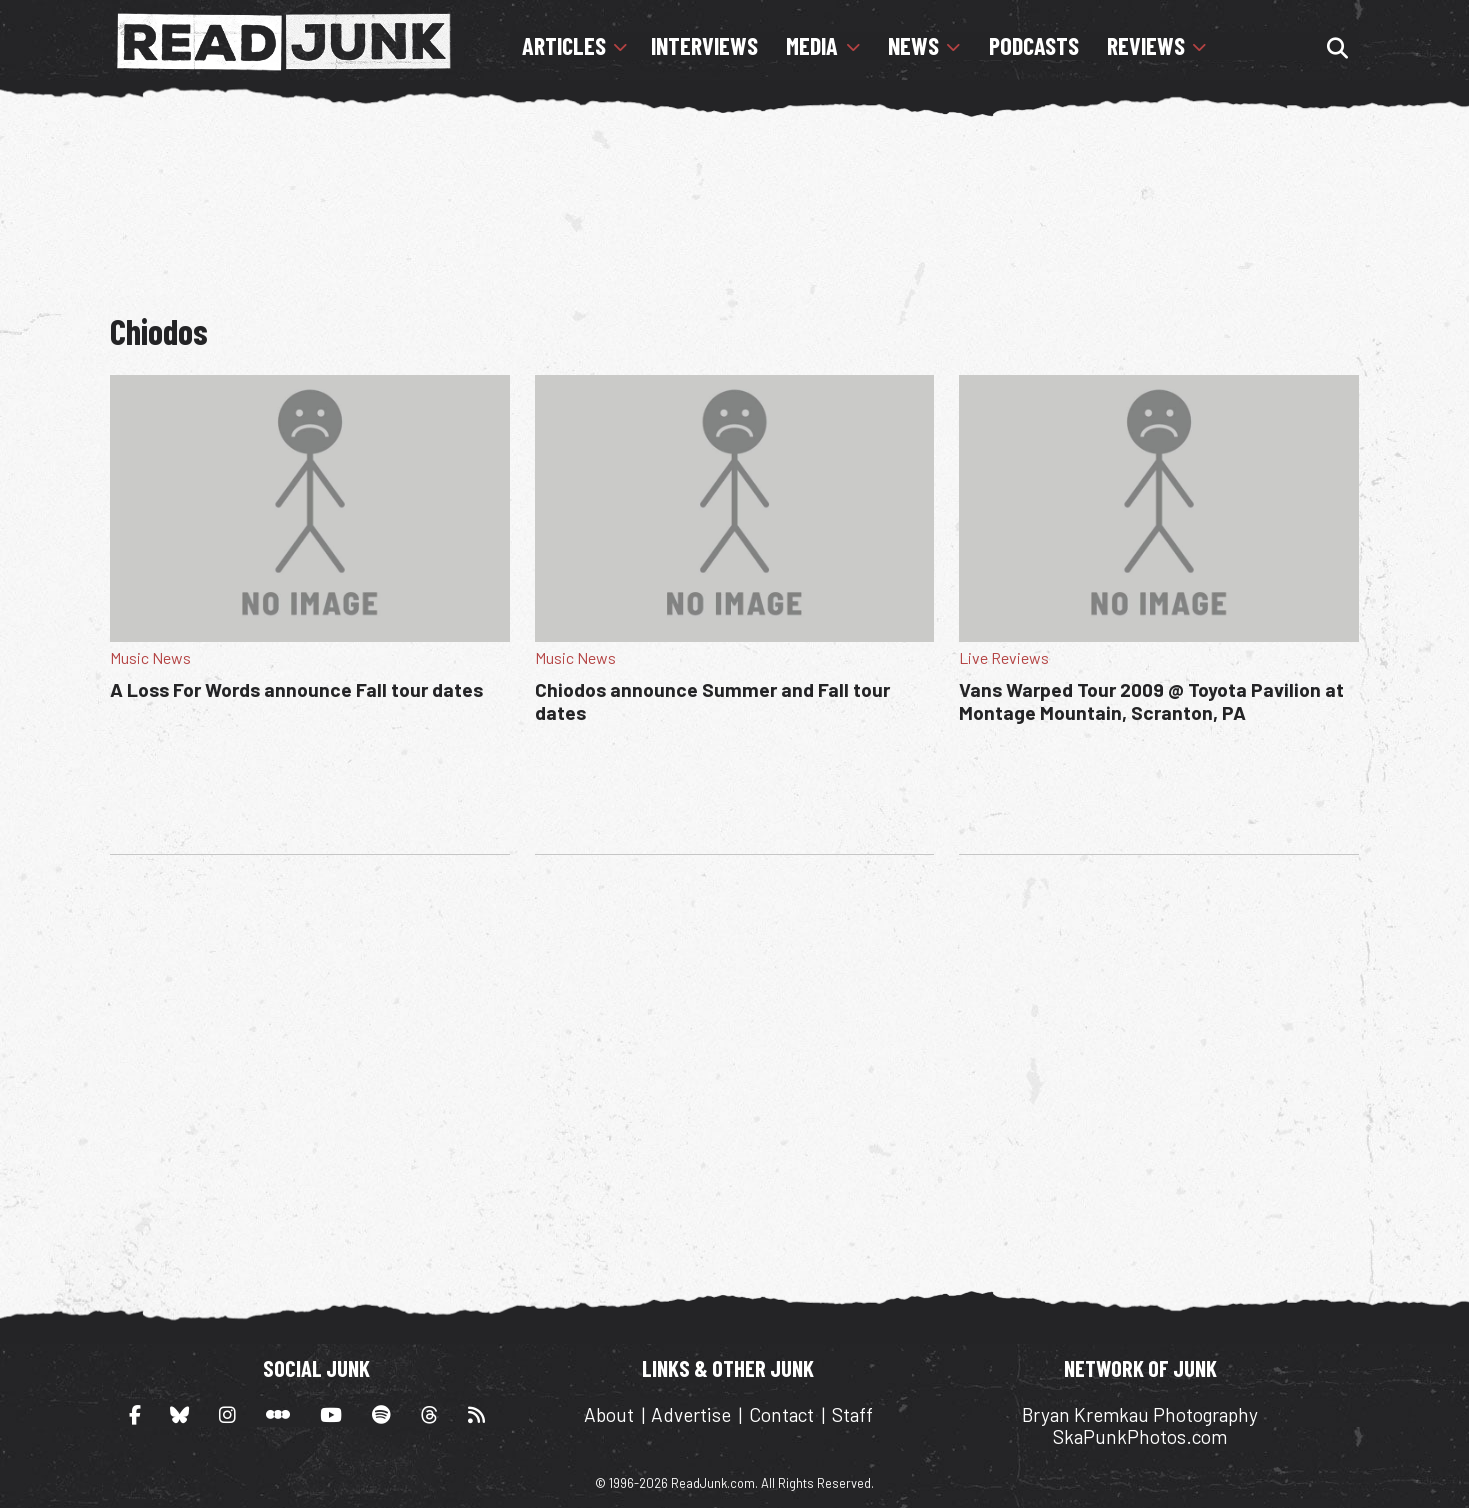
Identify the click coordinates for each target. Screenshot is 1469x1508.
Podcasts (1034, 46)
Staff (852, 1414)
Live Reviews (1004, 657)
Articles (564, 46)
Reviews (1146, 46)
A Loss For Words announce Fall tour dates (296, 689)
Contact (781, 1414)
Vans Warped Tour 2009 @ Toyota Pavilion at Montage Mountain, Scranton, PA (1151, 700)
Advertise (691, 1414)
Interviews (704, 46)
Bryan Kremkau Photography (1140, 1414)
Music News (150, 657)
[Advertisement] (734, 205)
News (913, 46)
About (609, 1414)
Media (812, 46)
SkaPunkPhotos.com (1140, 1436)
